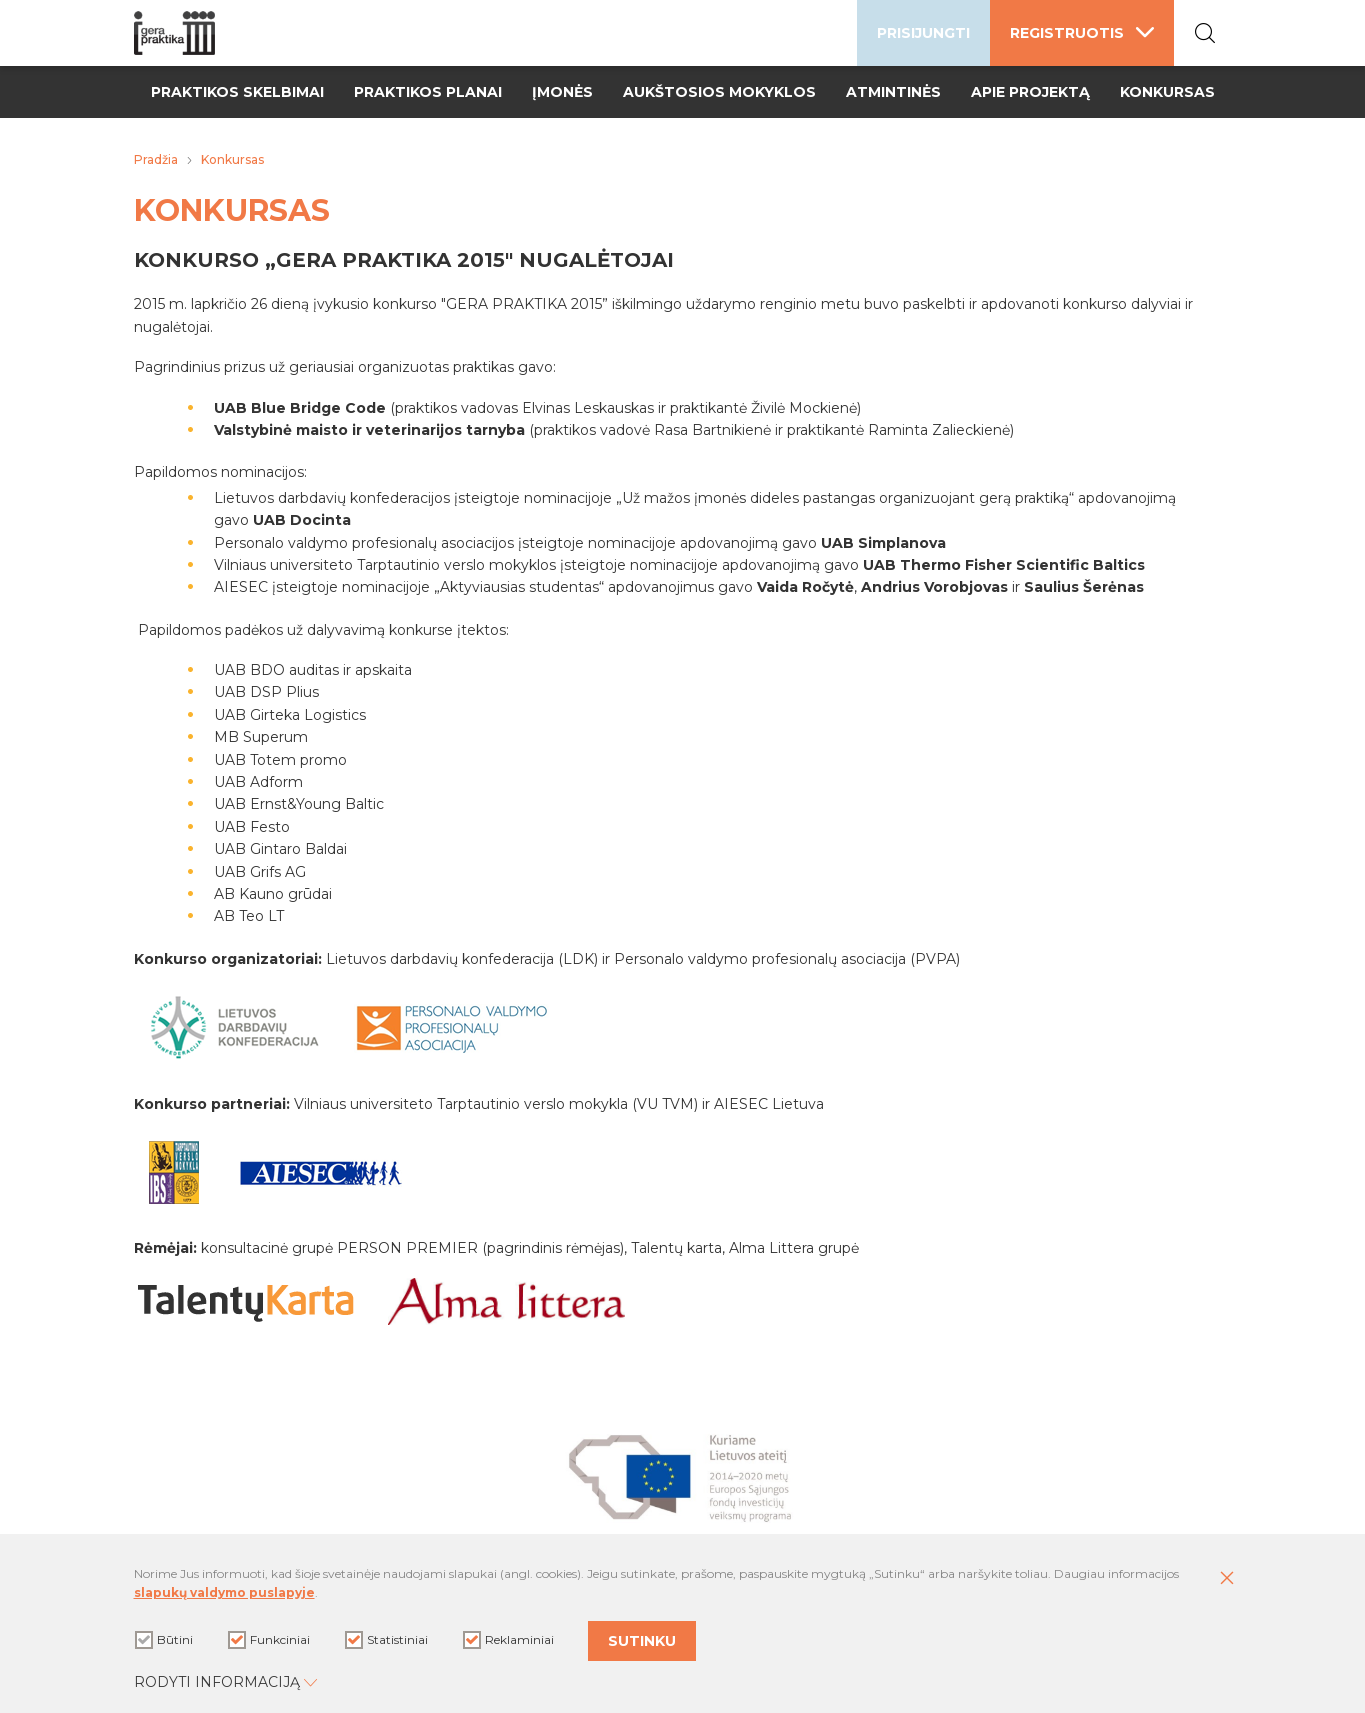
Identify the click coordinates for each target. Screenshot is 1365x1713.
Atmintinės (893, 92)
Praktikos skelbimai (237, 92)
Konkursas (1167, 92)
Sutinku (642, 1641)
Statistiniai (386, 1640)
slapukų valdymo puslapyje (224, 1592)
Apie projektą (1030, 92)
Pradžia (156, 159)
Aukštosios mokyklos (719, 92)
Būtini (164, 1640)
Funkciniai (269, 1640)
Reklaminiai (508, 1640)
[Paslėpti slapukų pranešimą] (1227, 1579)
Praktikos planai (428, 92)
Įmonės (562, 92)
